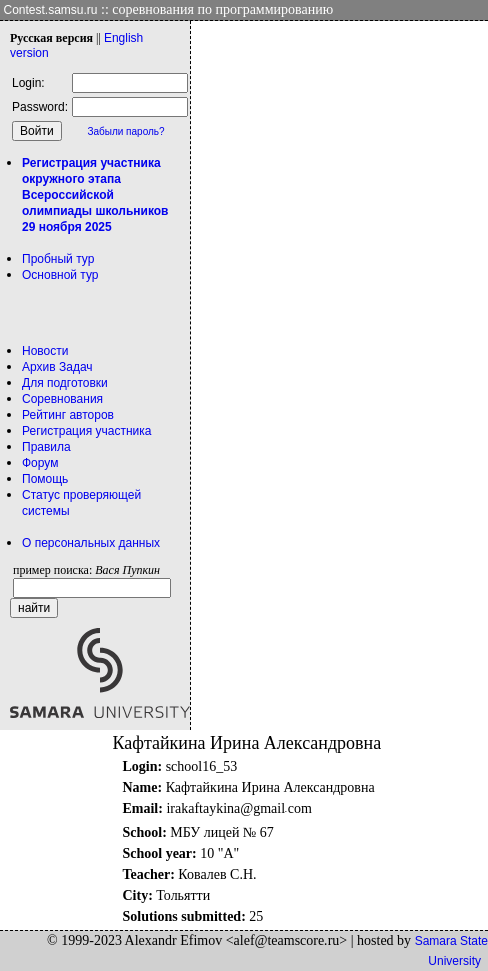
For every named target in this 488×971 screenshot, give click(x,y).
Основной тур (60, 275)
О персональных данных (91, 543)
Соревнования (62, 399)
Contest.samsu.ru (51, 10)
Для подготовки (65, 383)
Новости (45, 351)
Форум (40, 463)
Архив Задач (57, 367)
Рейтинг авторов (68, 415)
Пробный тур (58, 259)
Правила (46, 447)
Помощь (45, 479)
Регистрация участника (86, 431)
